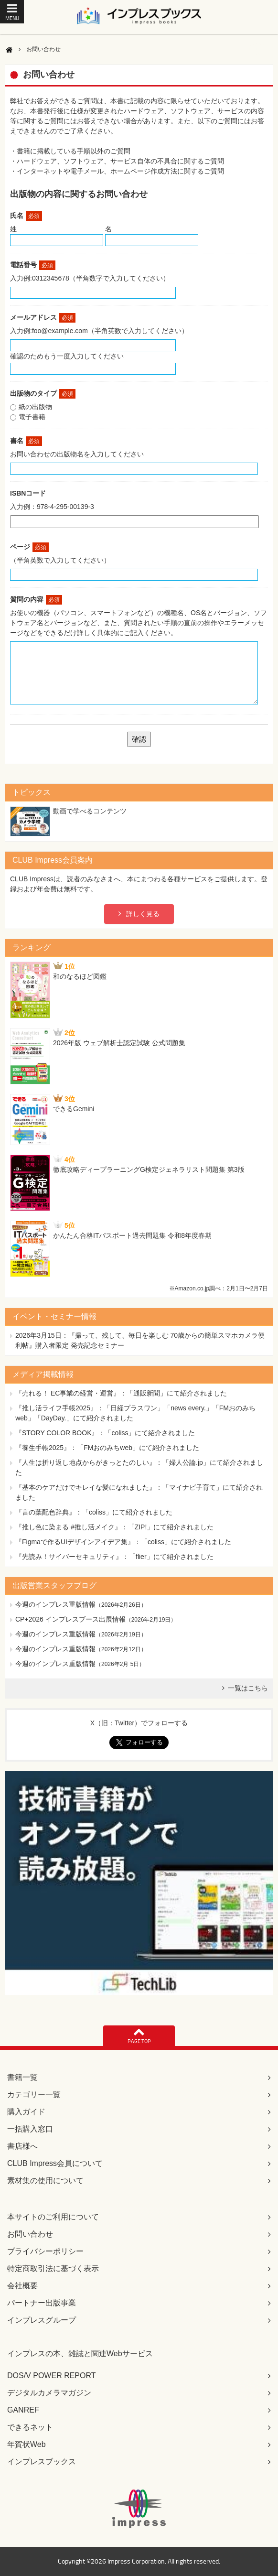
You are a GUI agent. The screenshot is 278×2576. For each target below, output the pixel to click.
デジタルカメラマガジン (49, 2393)
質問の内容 (36, 599)
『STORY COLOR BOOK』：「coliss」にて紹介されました (105, 1433)
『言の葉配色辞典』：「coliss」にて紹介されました (93, 1512)
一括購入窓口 (30, 2129)
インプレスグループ (41, 2320)
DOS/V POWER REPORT (51, 2375)
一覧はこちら (248, 1688)
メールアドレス (42, 317)
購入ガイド (26, 2112)
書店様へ (22, 2146)
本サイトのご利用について (53, 2217)
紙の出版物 (35, 407)
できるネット (30, 2427)
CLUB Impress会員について (55, 2163)
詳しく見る (143, 914)
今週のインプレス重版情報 (55, 1604)
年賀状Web (26, 2444)
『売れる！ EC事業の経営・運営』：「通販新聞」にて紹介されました (121, 1393)
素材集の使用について (45, 2180)
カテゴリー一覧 (34, 2094)
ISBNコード (28, 493)
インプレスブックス (41, 2461)
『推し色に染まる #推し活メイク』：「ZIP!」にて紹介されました (114, 1527)
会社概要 (22, 2286)
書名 (26, 440)
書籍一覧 (22, 2077)
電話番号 (32, 265)
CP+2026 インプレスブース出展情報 (70, 1619)
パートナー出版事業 (41, 2303)
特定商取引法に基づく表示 (53, 2268)
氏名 (26, 215)
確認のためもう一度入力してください (67, 356)
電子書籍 (32, 417)
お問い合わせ (30, 2234)
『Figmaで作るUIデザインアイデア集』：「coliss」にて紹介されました (123, 1542)
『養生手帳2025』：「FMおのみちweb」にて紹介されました (107, 1447)
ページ (29, 547)
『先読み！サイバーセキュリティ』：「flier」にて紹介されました (114, 1556)
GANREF (23, 2410)
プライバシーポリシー (45, 2251)
